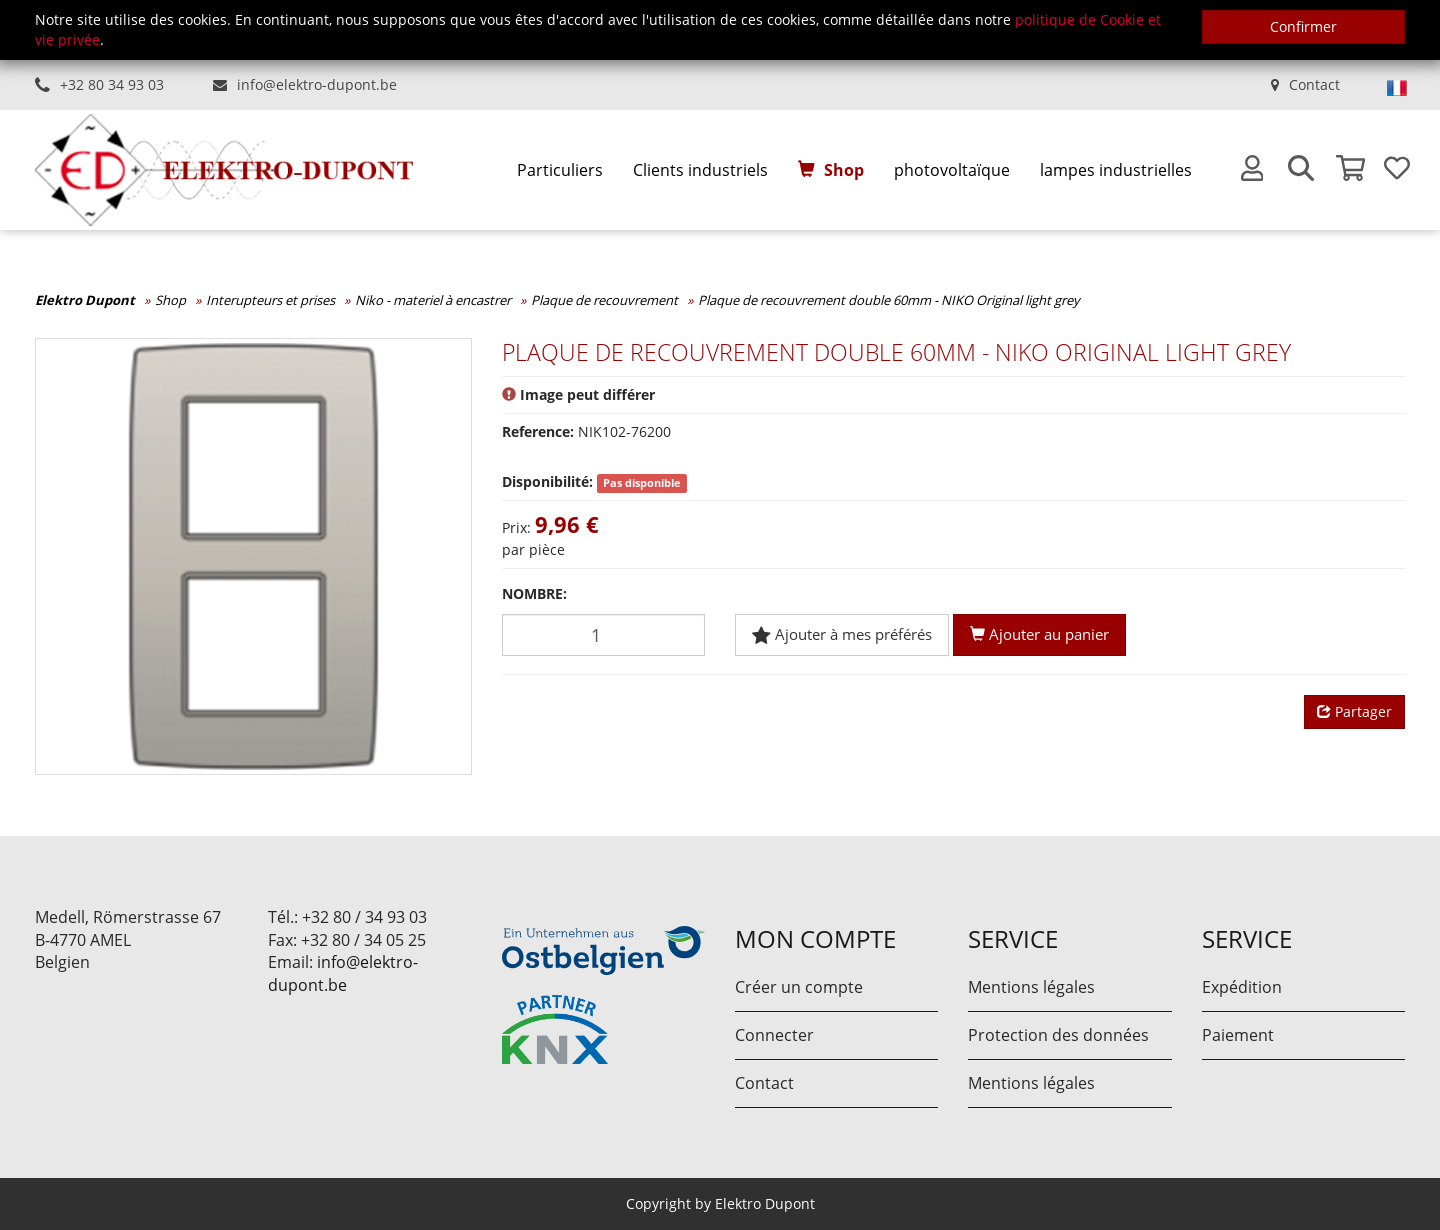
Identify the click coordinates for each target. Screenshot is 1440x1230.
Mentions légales (1031, 987)
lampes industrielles (1116, 170)
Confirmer (1303, 26)
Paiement (1238, 1035)
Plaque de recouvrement (604, 300)
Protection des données (1058, 1035)
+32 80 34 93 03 (112, 84)
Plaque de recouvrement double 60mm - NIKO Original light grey (889, 300)
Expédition (1242, 987)
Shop (844, 170)
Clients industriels (700, 170)
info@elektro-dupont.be (317, 84)
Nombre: (534, 593)
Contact (1314, 84)
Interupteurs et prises (270, 300)
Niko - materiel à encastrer (433, 300)
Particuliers (560, 170)
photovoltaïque (952, 170)
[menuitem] (560, 170)
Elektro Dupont (85, 300)
